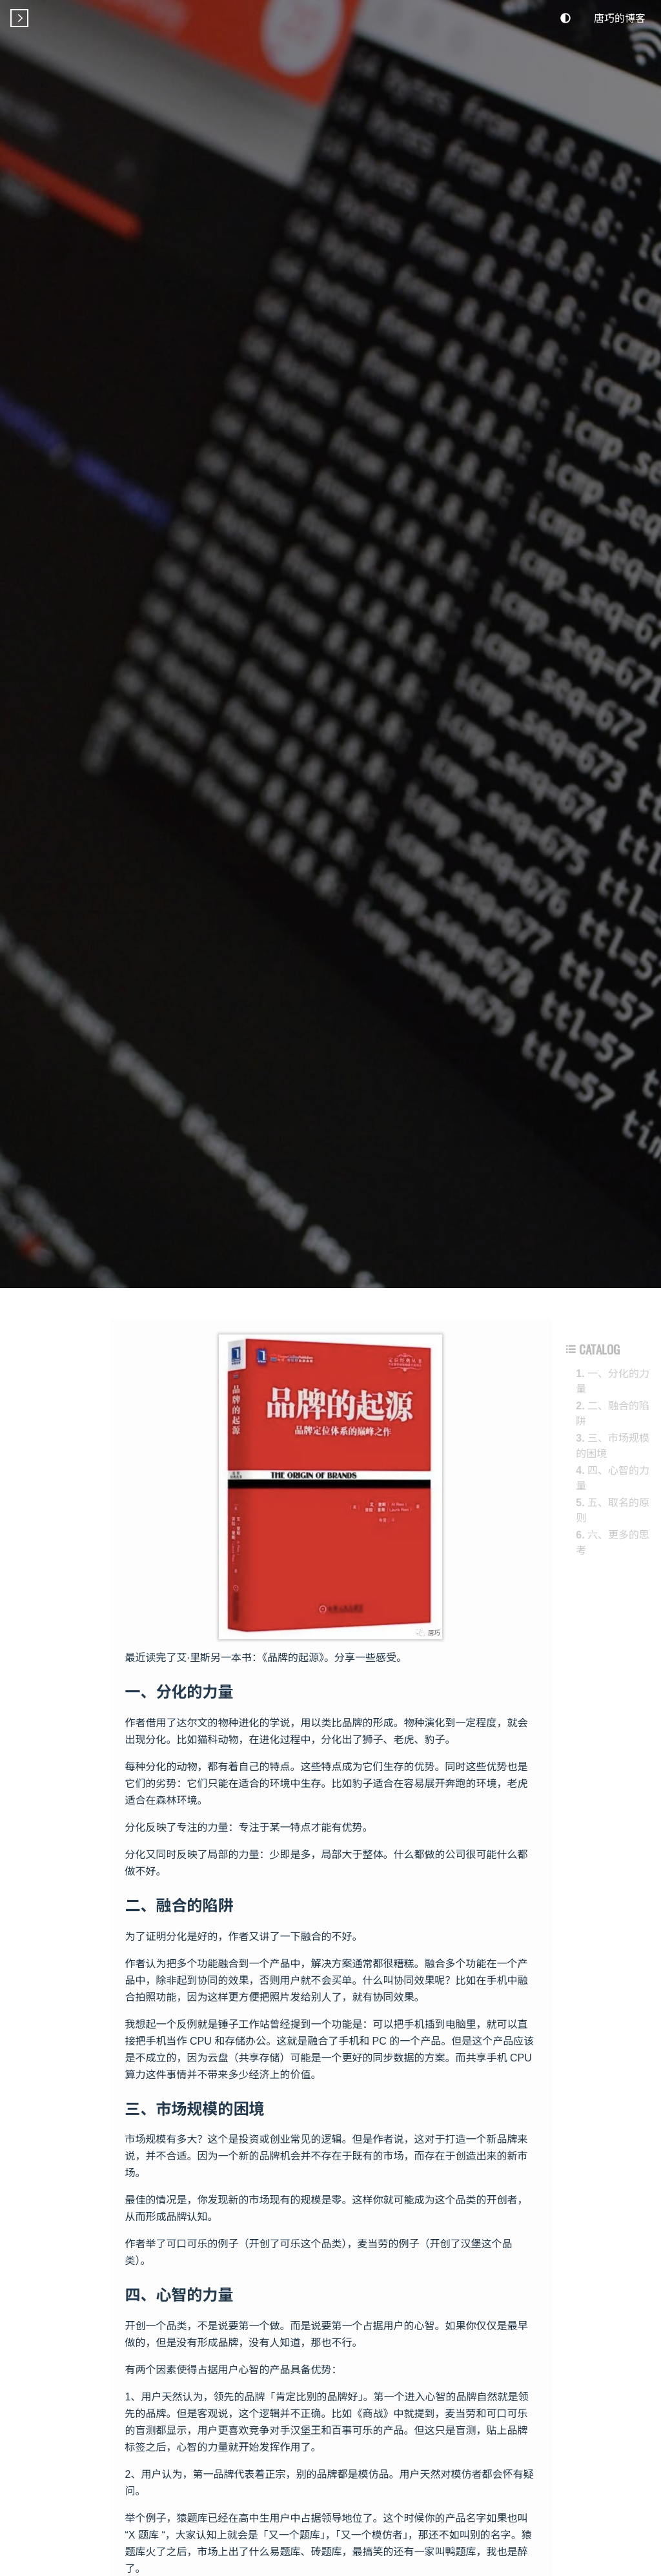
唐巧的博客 (620, 17)
